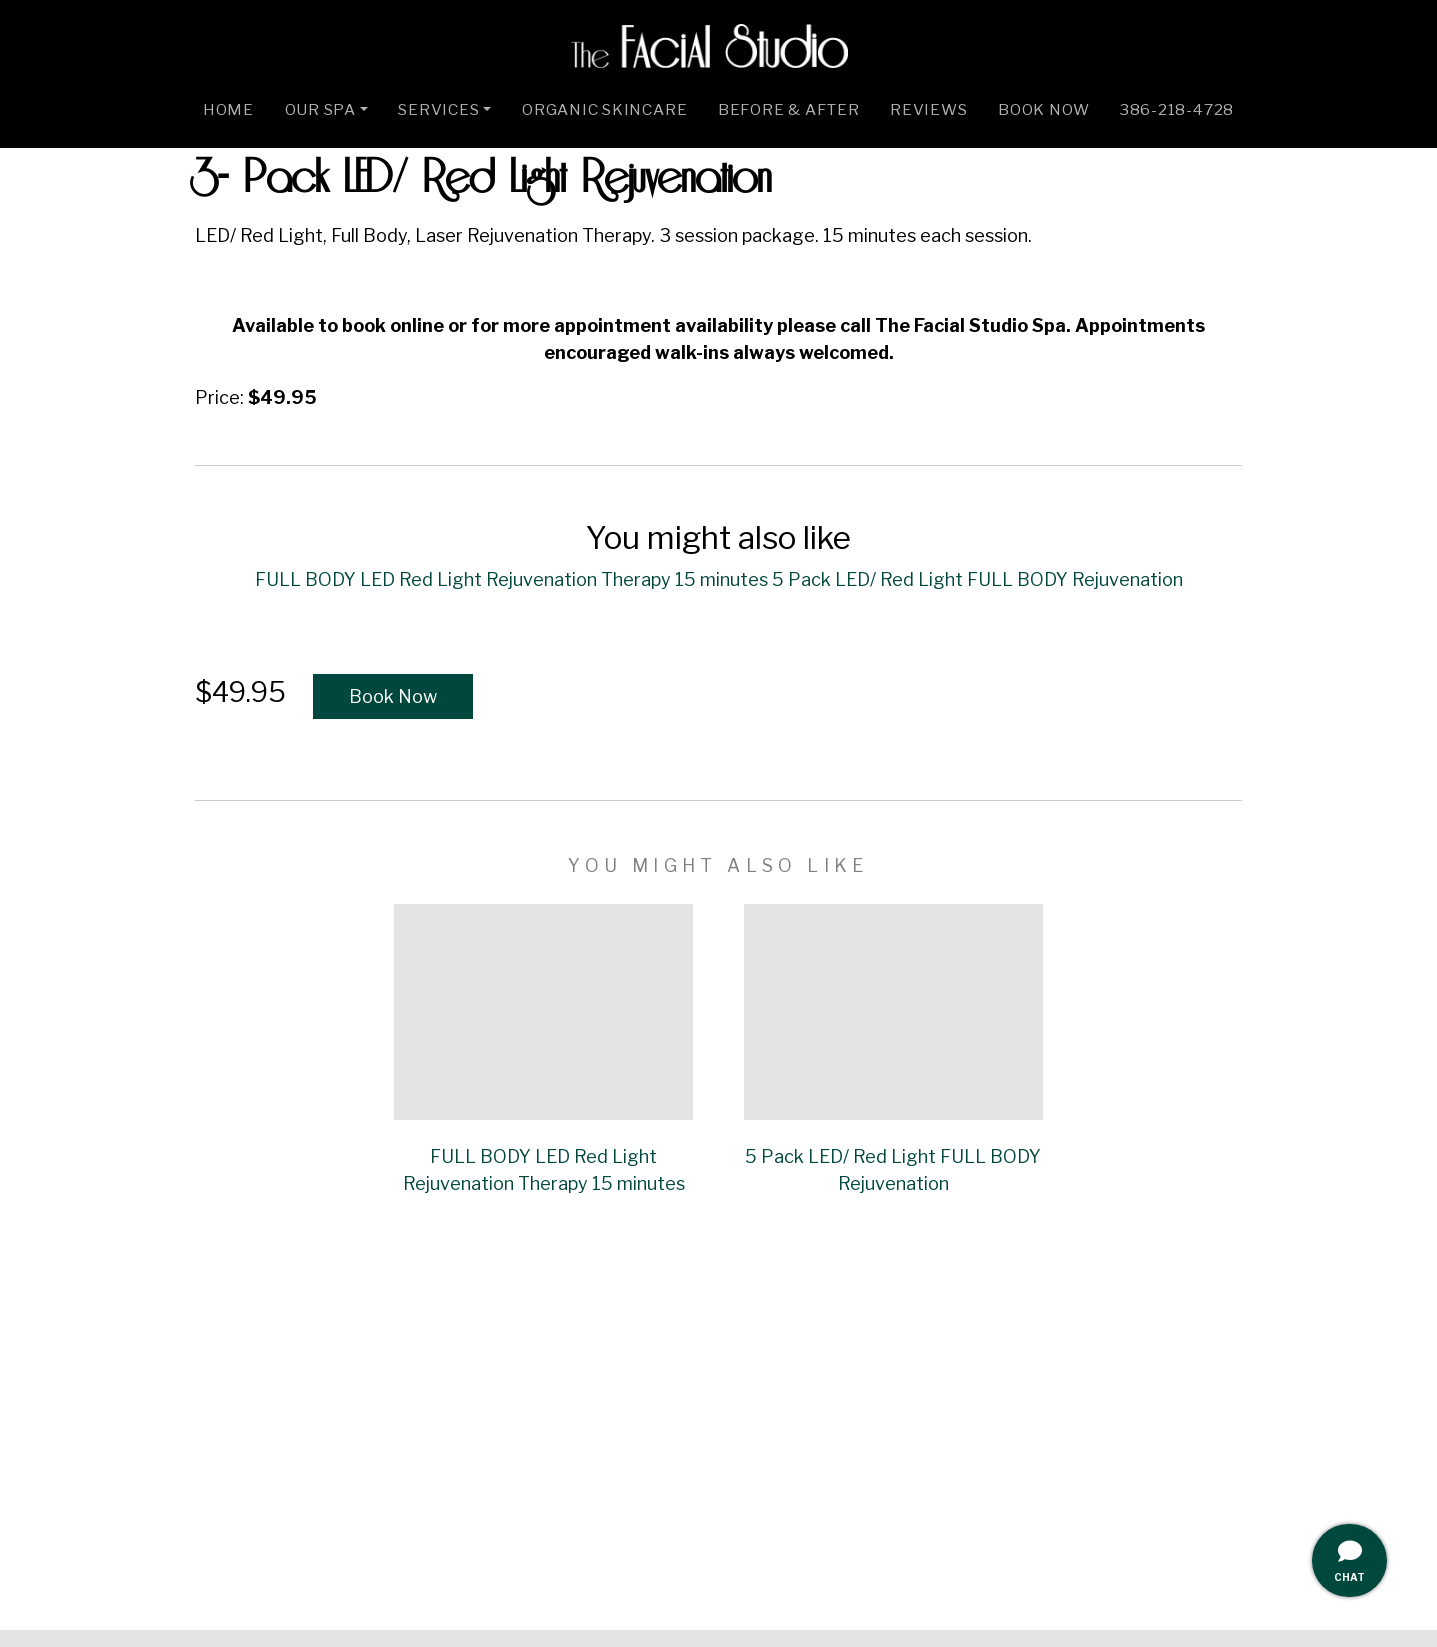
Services (438, 109)
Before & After (789, 109)
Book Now (1043, 109)
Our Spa (320, 109)
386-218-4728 (1177, 109)
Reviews (928, 109)
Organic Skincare (604, 109)
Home (228, 109)
